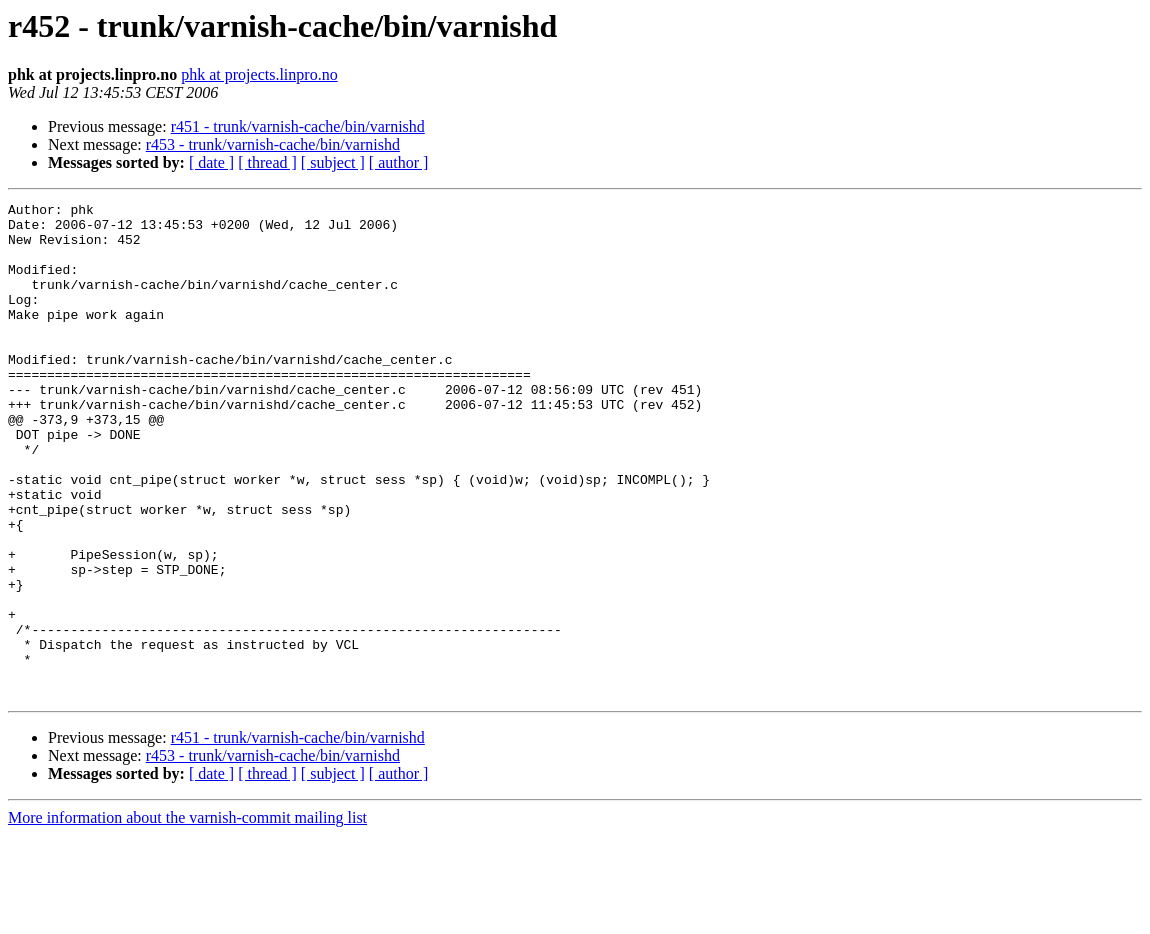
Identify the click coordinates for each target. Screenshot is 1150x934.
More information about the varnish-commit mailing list (187, 916)
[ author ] (399, 162)
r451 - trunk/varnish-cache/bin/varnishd (298, 126)
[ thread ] (267, 162)
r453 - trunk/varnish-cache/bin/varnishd (273, 144)
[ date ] (211, 162)
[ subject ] (333, 162)
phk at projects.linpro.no (259, 74)
